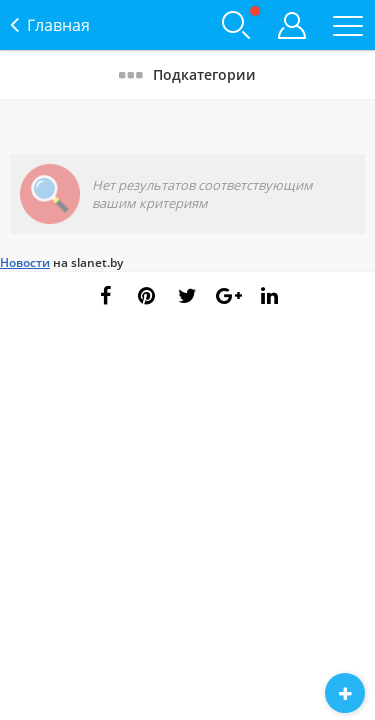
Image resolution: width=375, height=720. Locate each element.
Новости (25, 262)
